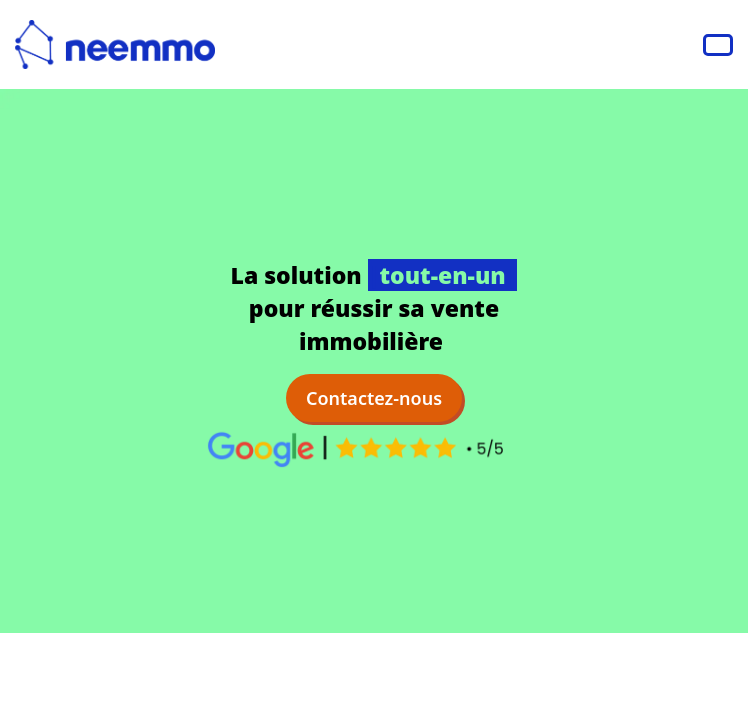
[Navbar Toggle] (718, 45)
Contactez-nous (374, 398)
